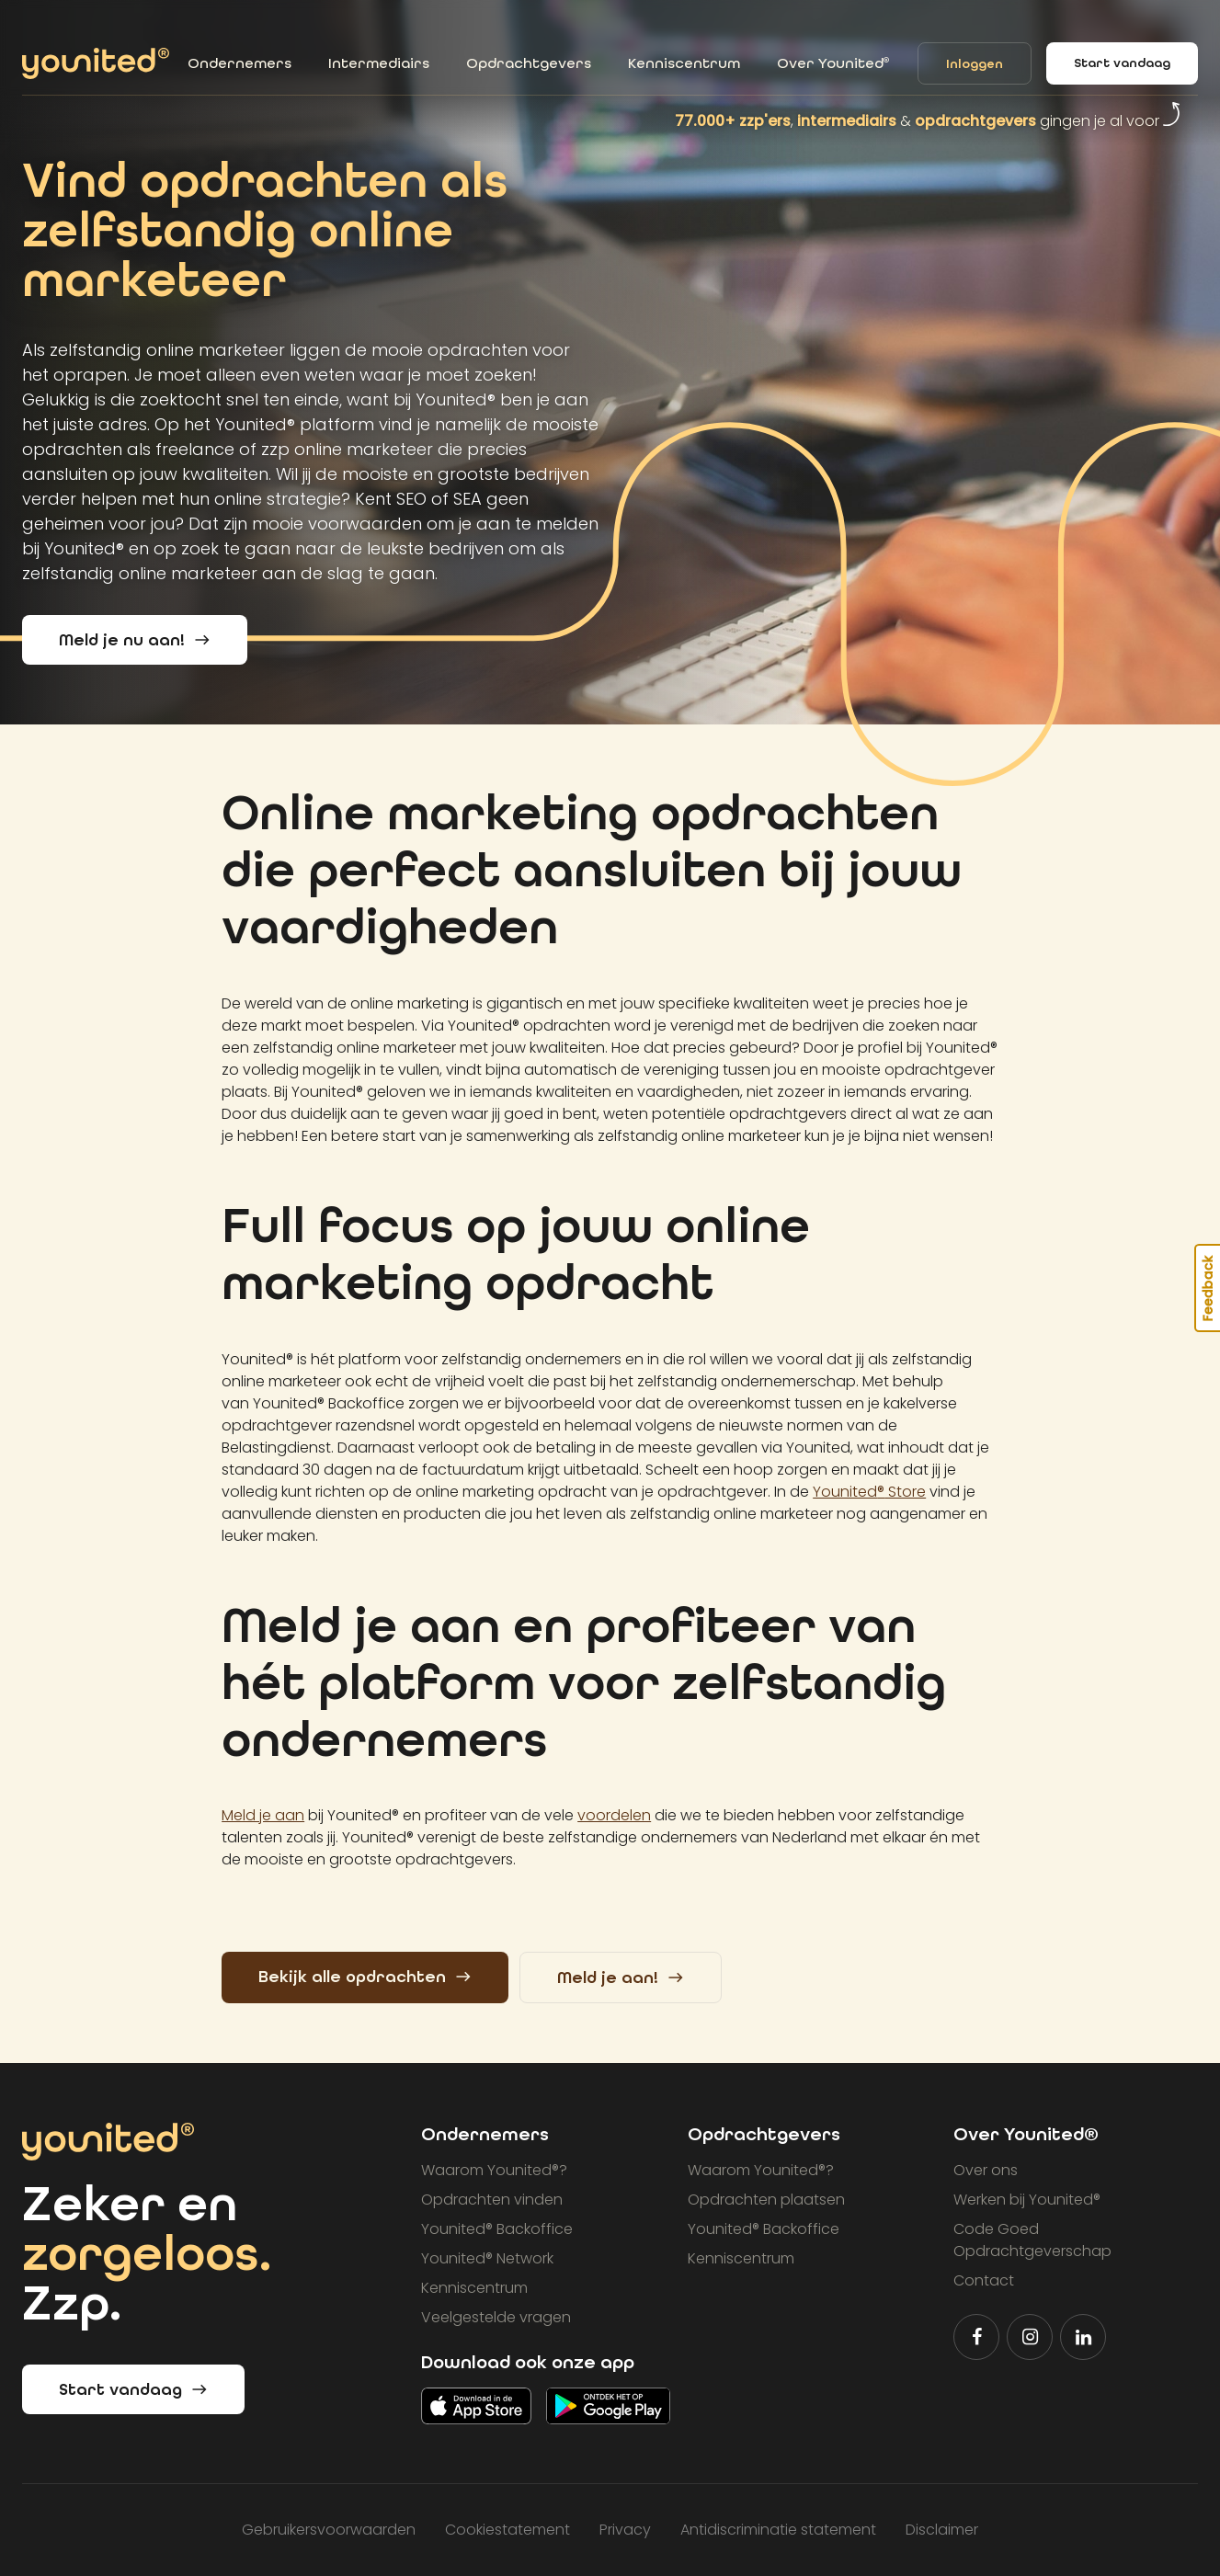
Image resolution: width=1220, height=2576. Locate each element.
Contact (983, 2280)
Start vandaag (1122, 63)
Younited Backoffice (497, 2229)
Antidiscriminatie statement (778, 2529)
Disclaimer (942, 2529)
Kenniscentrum (684, 63)
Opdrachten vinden (492, 2199)
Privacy (625, 2529)
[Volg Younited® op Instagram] (1030, 2337)
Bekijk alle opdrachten (365, 1977)
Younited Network (487, 2258)
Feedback (1208, 1288)
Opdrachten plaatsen (766, 2199)
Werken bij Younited (1026, 2199)
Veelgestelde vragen (496, 2317)
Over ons (985, 2170)
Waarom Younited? (494, 2170)
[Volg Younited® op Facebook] (976, 2337)
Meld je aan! (620, 1978)
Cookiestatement (507, 2529)
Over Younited (833, 63)
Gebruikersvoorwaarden (329, 2529)
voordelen (614, 1815)
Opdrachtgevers (528, 63)
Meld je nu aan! (135, 640)
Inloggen (974, 64)
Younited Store (869, 1491)
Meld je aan (263, 1815)
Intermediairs (378, 63)
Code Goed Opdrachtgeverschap (1032, 2240)
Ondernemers (239, 63)
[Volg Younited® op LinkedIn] (1083, 2337)
